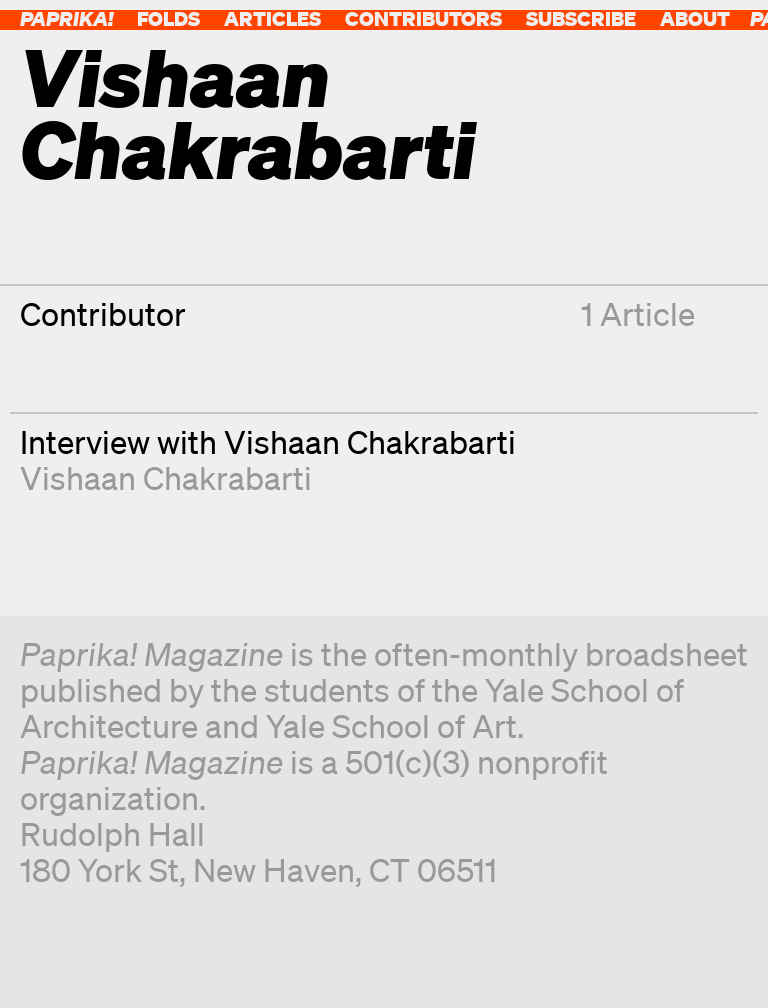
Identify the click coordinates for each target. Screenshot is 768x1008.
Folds (168, 18)
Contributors (423, 18)
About (695, 18)
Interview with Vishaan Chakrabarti (268, 441)
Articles (272, 18)
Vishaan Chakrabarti (166, 477)
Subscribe (581, 18)
